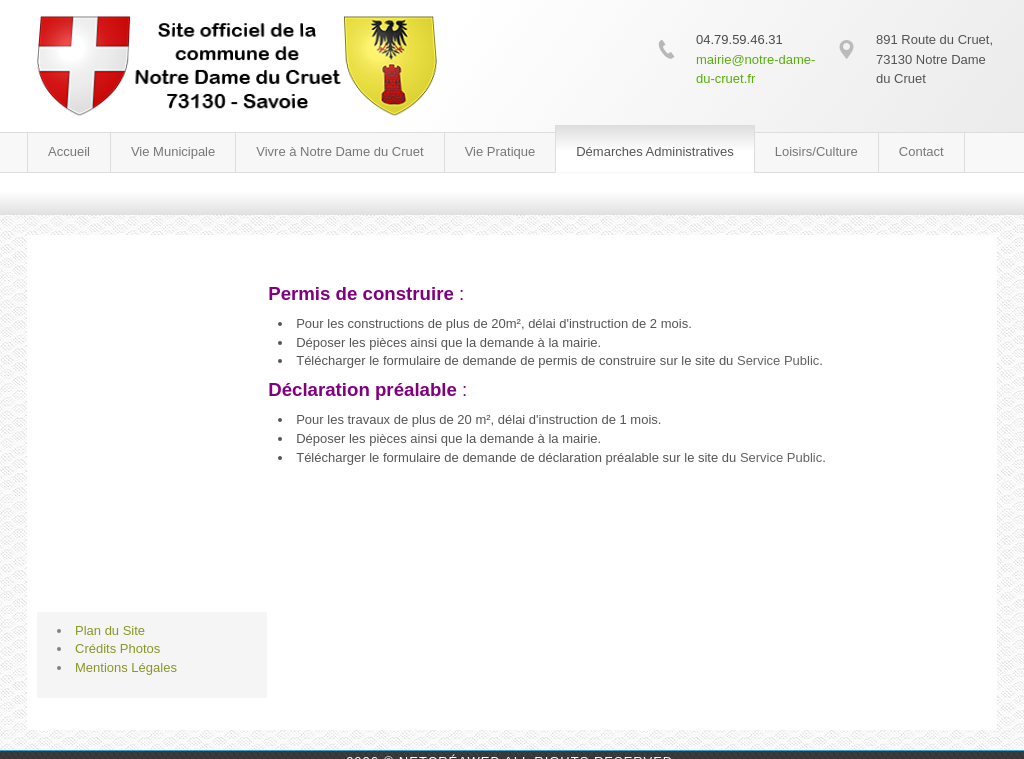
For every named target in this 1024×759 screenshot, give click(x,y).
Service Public (778, 360)
